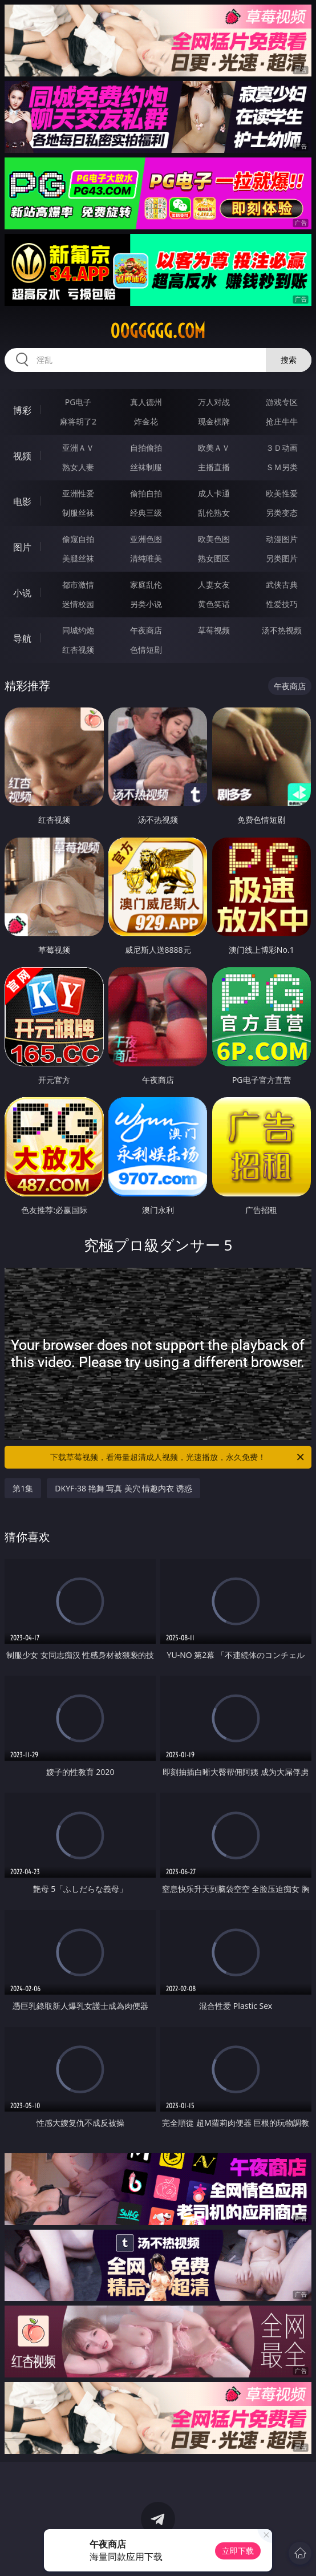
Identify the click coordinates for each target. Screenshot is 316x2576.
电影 (22, 501)
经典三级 (146, 512)
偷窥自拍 (78, 538)
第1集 (23, 1488)
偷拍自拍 (146, 493)
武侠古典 (282, 584)
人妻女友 (214, 584)
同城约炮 (78, 630)
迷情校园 (78, 603)
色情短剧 (146, 649)
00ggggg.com (157, 331)
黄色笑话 (214, 603)
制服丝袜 (78, 512)
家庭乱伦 (146, 584)
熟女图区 (214, 558)
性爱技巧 (282, 603)
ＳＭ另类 (282, 467)
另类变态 (282, 512)
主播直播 (214, 467)
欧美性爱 (282, 493)
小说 (22, 593)
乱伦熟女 (214, 512)
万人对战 (214, 402)
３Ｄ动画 (282, 447)
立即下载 (238, 2550)
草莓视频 (214, 630)
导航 (22, 638)
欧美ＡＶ (214, 447)
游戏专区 (282, 402)
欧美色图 (214, 538)
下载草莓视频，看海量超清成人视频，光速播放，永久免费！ (178, 1457)
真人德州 (146, 402)
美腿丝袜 (78, 558)
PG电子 (78, 402)
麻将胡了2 (78, 421)
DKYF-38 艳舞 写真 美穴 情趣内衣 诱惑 (123, 1488)
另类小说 (146, 603)
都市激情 (78, 584)
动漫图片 (282, 538)
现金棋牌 (214, 421)
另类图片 (282, 558)
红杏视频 (78, 649)
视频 (22, 456)
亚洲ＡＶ (78, 447)
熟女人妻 (78, 467)
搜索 (289, 359)
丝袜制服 (146, 467)
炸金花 (146, 421)
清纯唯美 (146, 558)
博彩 (22, 410)
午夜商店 (146, 630)
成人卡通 (214, 493)
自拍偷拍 (146, 447)
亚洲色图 (146, 538)
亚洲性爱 (78, 493)
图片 (22, 547)
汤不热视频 (282, 630)
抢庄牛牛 (282, 421)
